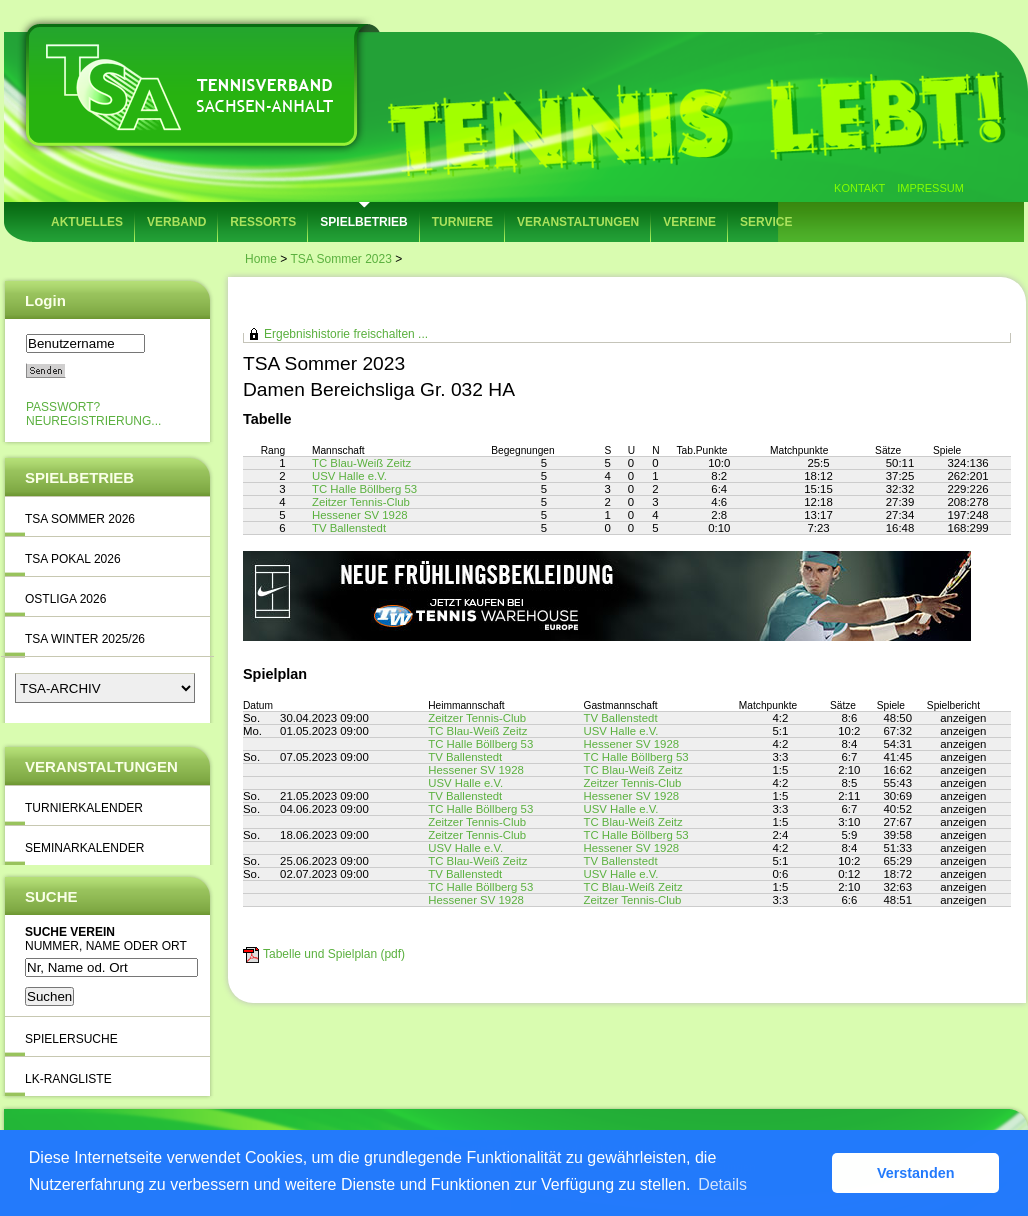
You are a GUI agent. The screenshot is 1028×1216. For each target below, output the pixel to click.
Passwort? (63, 407)
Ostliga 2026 (65, 599)
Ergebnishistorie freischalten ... (346, 334)
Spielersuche (71, 1039)
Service (766, 222)
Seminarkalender (84, 848)
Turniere (462, 222)
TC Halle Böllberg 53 (364, 489)
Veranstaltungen (578, 222)
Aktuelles (87, 222)
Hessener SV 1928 (360, 515)
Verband (176, 222)
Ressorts (263, 222)
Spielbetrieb (363, 222)
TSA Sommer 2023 (340, 259)
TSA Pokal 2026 (73, 559)
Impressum (930, 188)
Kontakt (859, 188)
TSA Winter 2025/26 (85, 639)
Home (261, 259)
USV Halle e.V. (349, 476)
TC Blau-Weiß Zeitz (361, 463)
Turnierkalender (84, 808)
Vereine (689, 222)
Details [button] (722, 1184)
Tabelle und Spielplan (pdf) (334, 954)
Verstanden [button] (916, 1173)
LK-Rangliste (68, 1079)
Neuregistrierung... (93, 421)
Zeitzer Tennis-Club (361, 502)
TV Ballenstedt (349, 528)
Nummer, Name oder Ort (106, 946)
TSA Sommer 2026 (80, 519)
